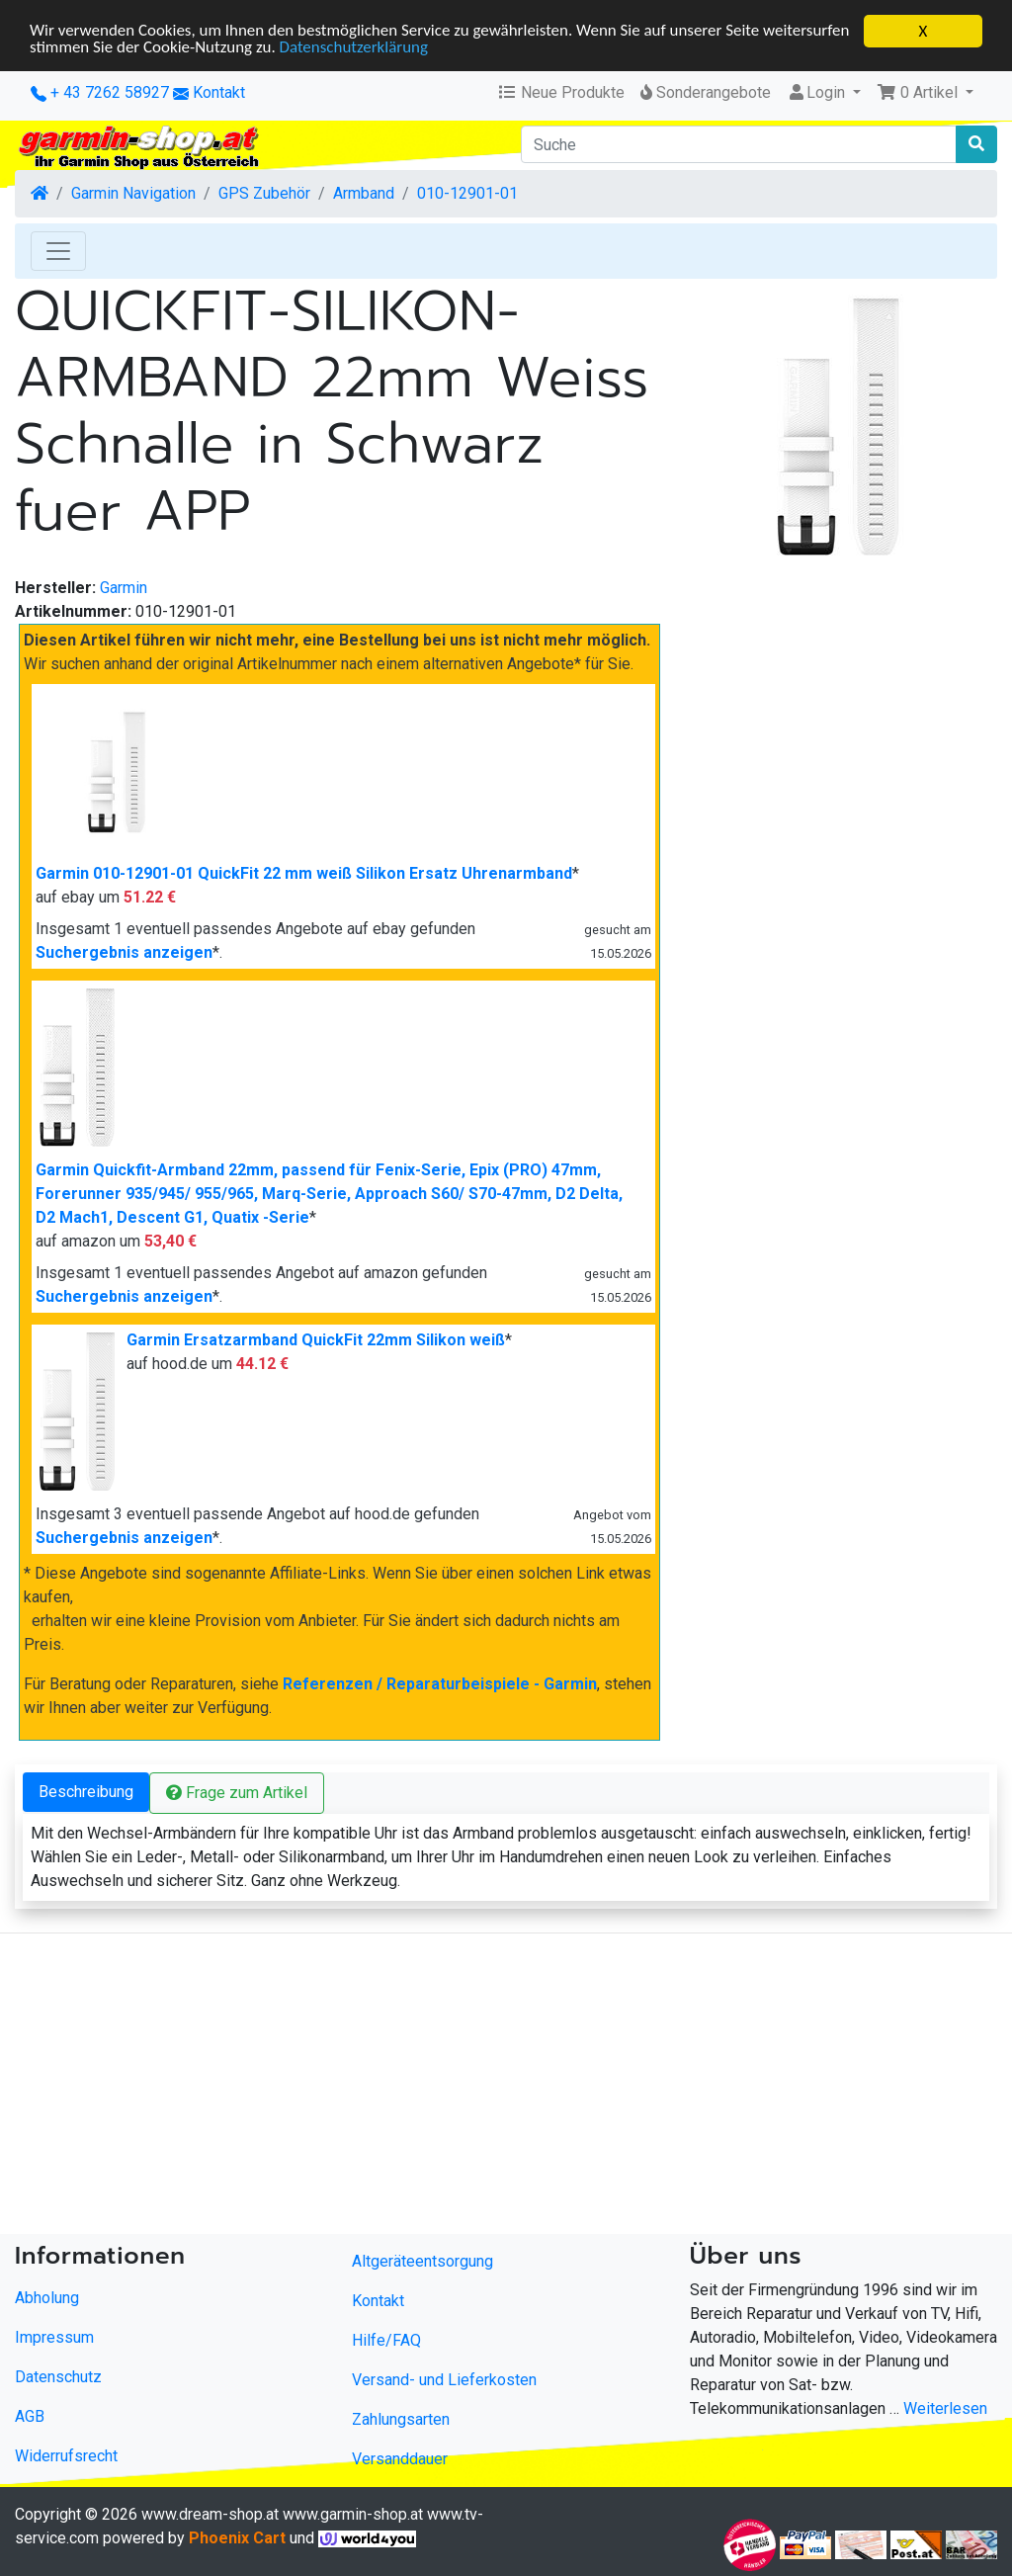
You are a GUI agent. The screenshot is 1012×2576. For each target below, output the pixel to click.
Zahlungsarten (401, 2419)
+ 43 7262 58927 (100, 92)
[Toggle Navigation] (58, 251)
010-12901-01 (467, 193)
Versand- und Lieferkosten (444, 2379)
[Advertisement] (506, 2087)
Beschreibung (86, 1791)
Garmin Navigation (133, 193)
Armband (363, 193)
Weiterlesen (945, 2408)
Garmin (123, 587)
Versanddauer (400, 2458)
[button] (925, 93)
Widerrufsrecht (66, 2456)
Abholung (47, 2297)
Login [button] (818, 92)
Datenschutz (58, 2376)
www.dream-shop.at (210, 2514)
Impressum (54, 2337)
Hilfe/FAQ (386, 2340)
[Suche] (739, 144)
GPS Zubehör (264, 193)
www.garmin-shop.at (353, 2514)
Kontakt (219, 92)
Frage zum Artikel (236, 1792)
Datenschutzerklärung (354, 49)
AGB (29, 2416)
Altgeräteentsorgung (422, 2261)
